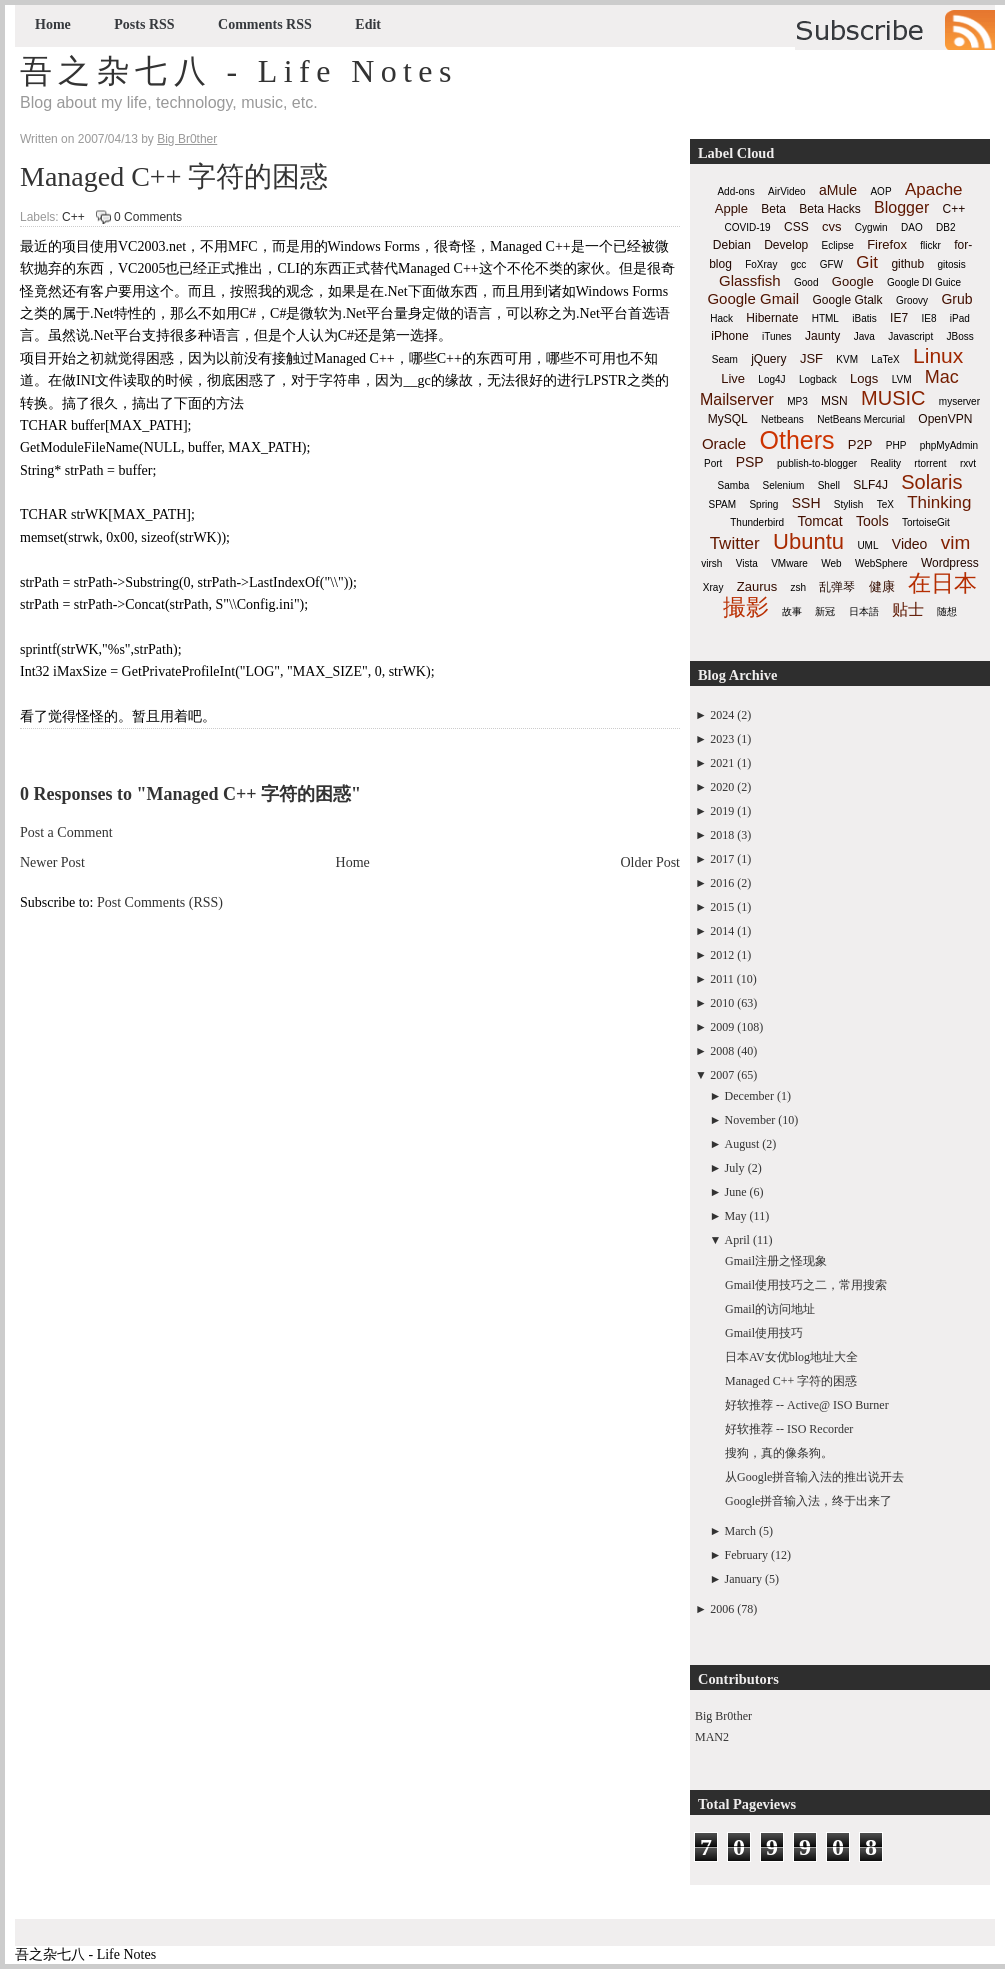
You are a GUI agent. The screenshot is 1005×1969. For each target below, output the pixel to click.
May (736, 1216)
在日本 (942, 583)
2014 (722, 931)
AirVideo (787, 191)
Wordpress (950, 563)
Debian (732, 245)
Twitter (735, 543)
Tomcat (819, 521)
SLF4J (870, 485)
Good (806, 282)
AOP (880, 191)
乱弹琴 (837, 587)
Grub (956, 299)
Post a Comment (66, 832)
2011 (722, 979)
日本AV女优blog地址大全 (791, 1357)
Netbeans (782, 419)
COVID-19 (748, 227)
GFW (831, 264)
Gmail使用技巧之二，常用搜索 (806, 1285)
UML (867, 545)
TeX (885, 504)
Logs (864, 378)
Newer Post (52, 862)
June (736, 1192)
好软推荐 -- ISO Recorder (789, 1429)
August (742, 1144)
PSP (750, 462)
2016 (722, 883)
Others (796, 440)
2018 (722, 835)
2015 (722, 907)
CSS (796, 227)
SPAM (723, 504)
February (746, 1555)
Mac (942, 377)
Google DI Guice (924, 282)
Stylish (848, 504)
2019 (722, 811)
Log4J (771, 379)
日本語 (864, 611)
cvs (832, 226)
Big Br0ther (723, 1716)
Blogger (901, 207)
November (750, 1120)
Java (864, 336)
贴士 (908, 609)
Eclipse (838, 245)
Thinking (939, 502)
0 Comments (148, 217)
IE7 (899, 318)
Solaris (931, 482)
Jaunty (822, 336)
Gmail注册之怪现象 (776, 1261)
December (749, 1096)
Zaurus (757, 586)
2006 (722, 1609)
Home (53, 24)
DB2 (945, 227)
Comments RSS (265, 24)
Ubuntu (808, 541)
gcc (799, 264)
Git (867, 262)
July (735, 1168)
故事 (792, 611)
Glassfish (750, 280)
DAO (912, 227)
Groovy (912, 300)
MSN (834, 401)
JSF (811, 358)
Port (713, 463)
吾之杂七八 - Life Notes (239, 71)
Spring (763, 504)
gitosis (951, 264)
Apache (934, 189)
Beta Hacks (829, 209)
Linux (938, 355)
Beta (773, 209)
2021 (722, 763)
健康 (882, 586)
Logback (818, 379)
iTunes (777, 336)
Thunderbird (757, 522)
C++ (73, 217)
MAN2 (712, 1737)
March (740, 1531)
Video (910, 544)
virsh (711, 563)
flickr (930, 245)
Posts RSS (144, 24)
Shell (829, 485)
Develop (786, 245)
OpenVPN (945, 419)
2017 (722, 859)
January (743, 1579)
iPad (960, 318)
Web (831, 563)
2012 (722, 955)
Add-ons (735, 191)
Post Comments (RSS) (160, 902)
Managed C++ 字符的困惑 (174, 176)
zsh (799, 587)
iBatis (864, 318)
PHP (896, 445)
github (907, 264)
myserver (959, 401)
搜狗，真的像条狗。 (779, 1453)
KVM (847, 359)
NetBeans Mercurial (861, 419)
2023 (722, 739)
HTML (825, 318)
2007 (722, 1075)
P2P (860, 444)
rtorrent (930, 463)
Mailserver (737, 399)
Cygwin (871, 227)
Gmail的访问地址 (770, 1309)
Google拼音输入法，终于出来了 (808, 1501)
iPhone (729, 336)
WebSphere (881, 563)
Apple (731, 208)
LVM (902, 379)
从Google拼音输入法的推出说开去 (814, 1477)
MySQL (728, 419)
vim (956, 542)
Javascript (910, 336)
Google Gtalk (847, 300)
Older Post (651, 862)
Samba (734, 485)
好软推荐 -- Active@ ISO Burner (807, 1405)
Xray (713, 587)
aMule (838, 190)
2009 (722, 1027)
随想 (947, 611)
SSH (806, 503)
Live (733, 378)
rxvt (968, 463)
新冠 (825, 611)
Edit (368, 24)
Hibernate (772, 318)
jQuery (768, 359)
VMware (789, 563)
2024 (722, 715)
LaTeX (885, 359)
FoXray (761, 264)
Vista (747, 563)
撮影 (746, 607)
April (737, 1240)
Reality (885, 463)
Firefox (887, 244)
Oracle (724, 443)
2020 (722, 787)
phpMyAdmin (949, 445)
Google (853, 281)
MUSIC (893, 398)
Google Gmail (753, 298)
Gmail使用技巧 (764, 1333)
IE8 (928, 318)
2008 (722, 1051)
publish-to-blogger (817, 463)
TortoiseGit (926, 522)
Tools (872, 521)
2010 (722, 1003)
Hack (721, 318)
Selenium (784, 485)
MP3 (797, 401)
